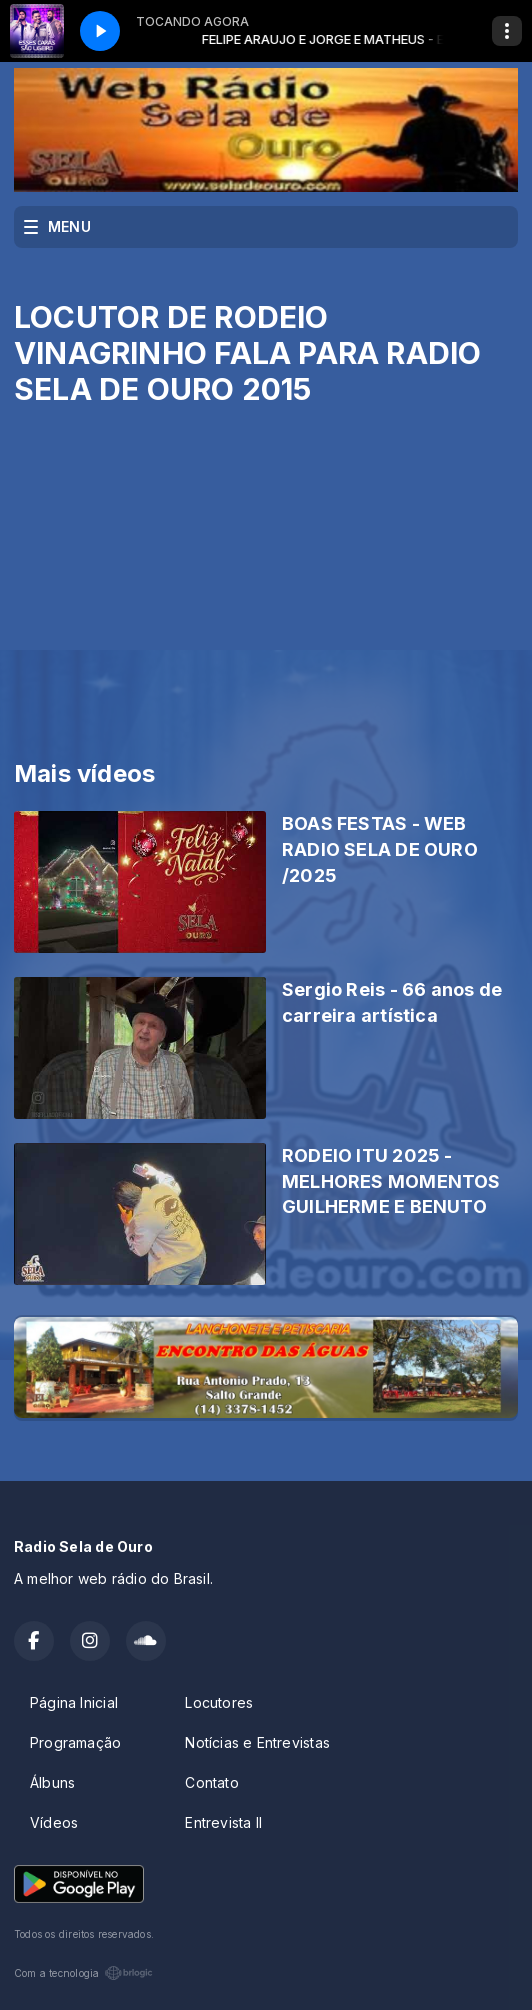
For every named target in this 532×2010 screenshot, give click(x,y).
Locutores (219, 1702)
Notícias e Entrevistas (257, 1742)
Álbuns (52, 1782)
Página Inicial (74, 1702)
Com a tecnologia (83, 1973)
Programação (75, 1742)
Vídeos (54, 1822)
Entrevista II (223, 1822)
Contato (211, 1782)
